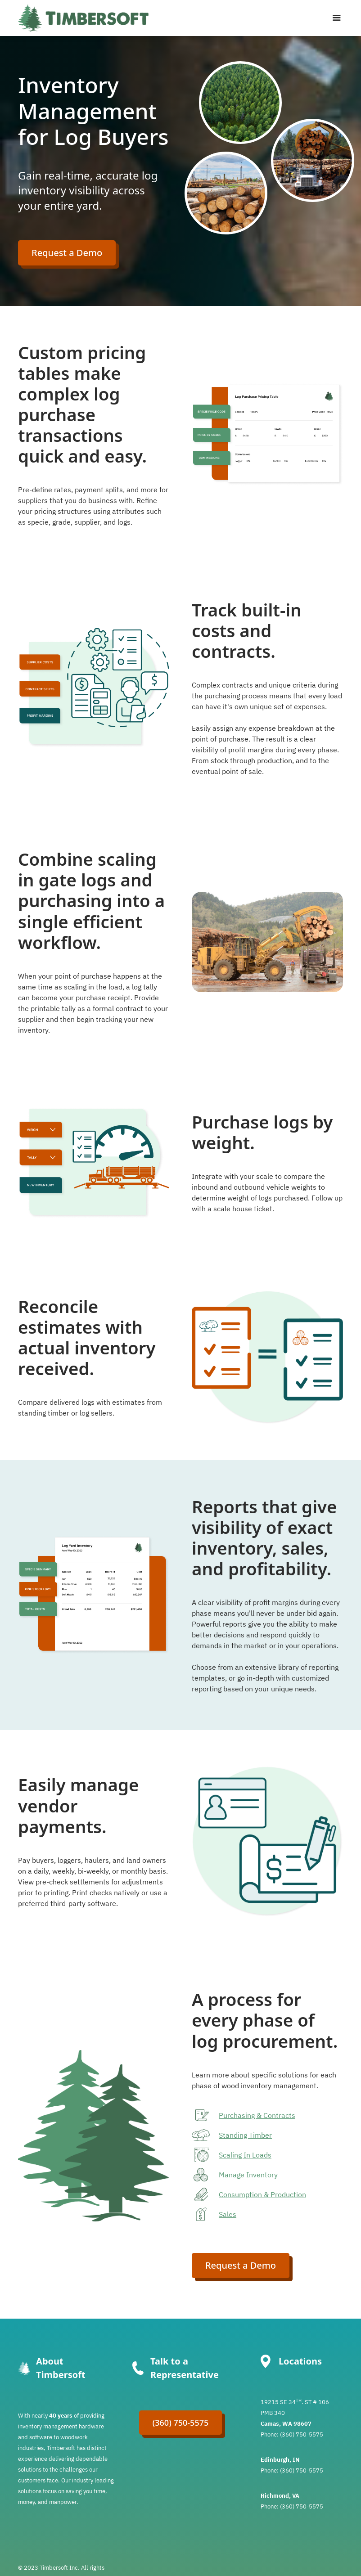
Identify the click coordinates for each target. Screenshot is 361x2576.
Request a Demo (67, 253)
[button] (334, 18)
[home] (83, 18)
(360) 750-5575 (181, 2422)
